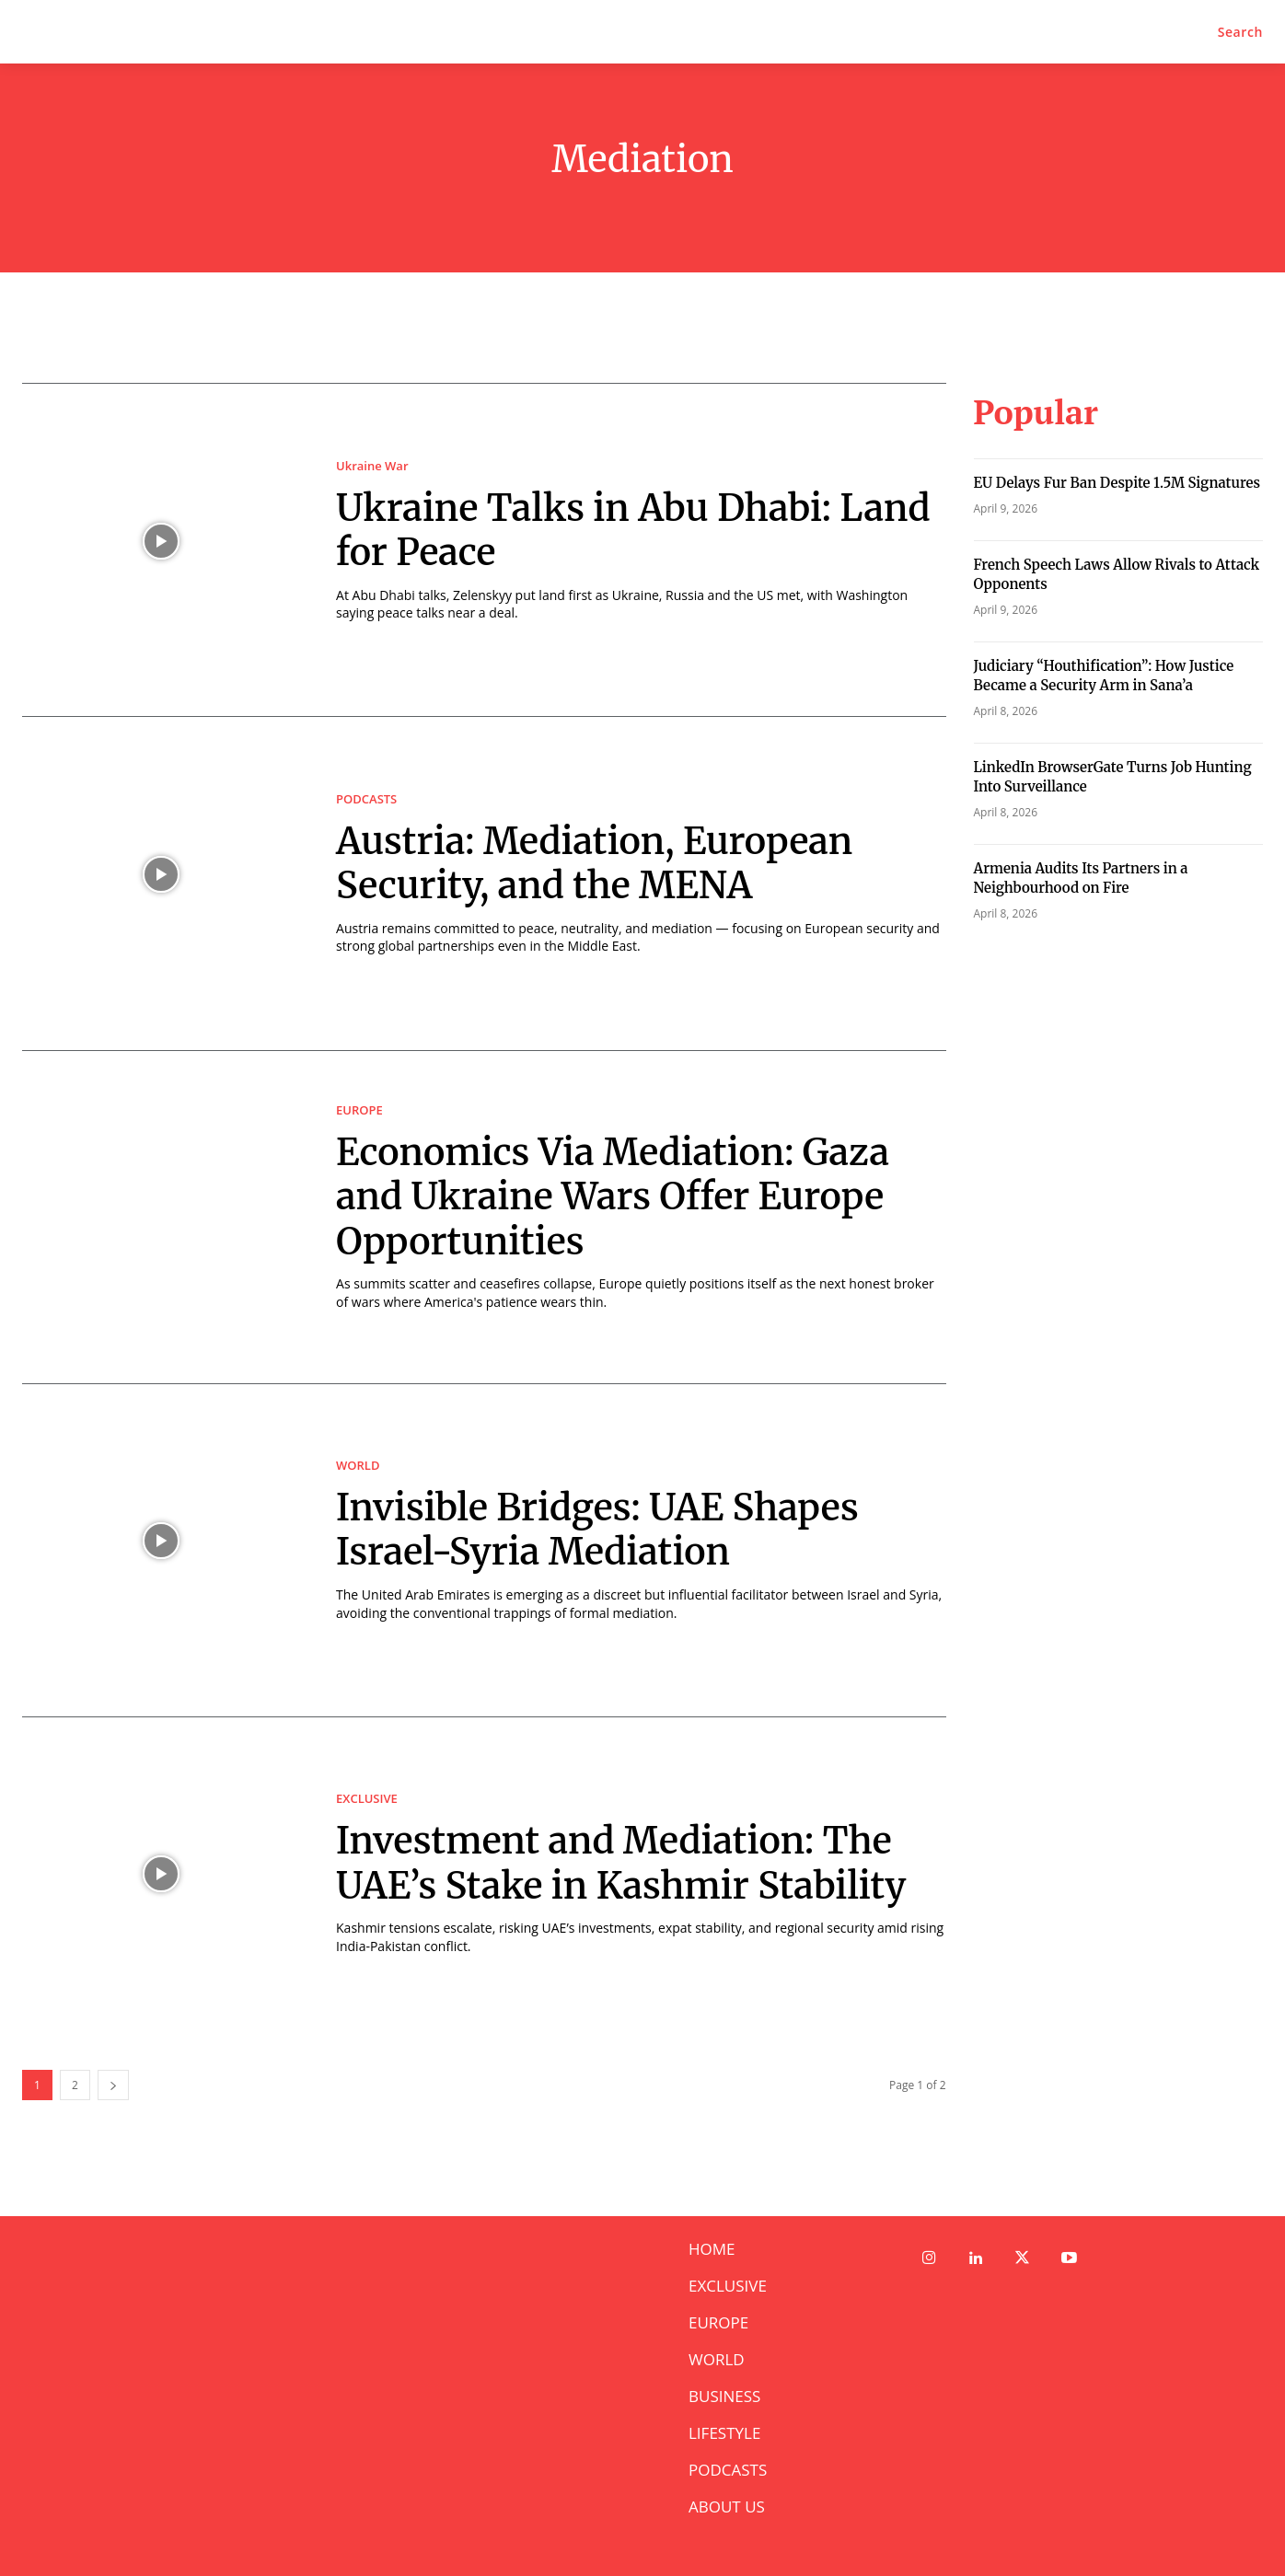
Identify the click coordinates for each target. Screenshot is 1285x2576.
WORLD (357, 1466)
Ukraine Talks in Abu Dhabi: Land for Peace (636, 530)
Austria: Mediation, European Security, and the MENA (597, 863)
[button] (1240, 32)
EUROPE (359, 1110)
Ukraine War (372, 466)
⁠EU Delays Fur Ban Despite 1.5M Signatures (1117, 482)
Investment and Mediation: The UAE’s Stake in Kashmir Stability (624, 1864)
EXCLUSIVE (367, 1800)
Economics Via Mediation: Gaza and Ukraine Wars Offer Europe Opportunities (616, 1196)
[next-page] (113, 2085)
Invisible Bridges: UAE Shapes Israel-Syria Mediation (600, 1529)
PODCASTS (366, 799)
